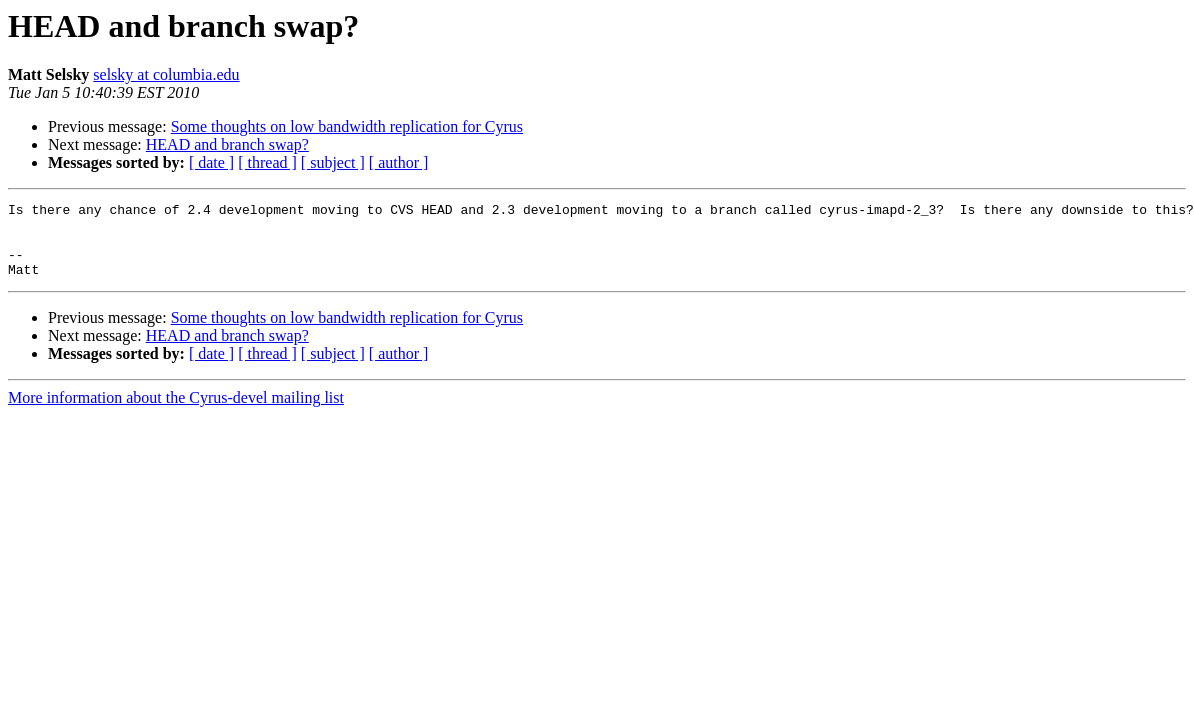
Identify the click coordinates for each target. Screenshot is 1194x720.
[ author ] (399, 162)
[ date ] (211, 162)
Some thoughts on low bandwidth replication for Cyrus (347, 126)
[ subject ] (333, 162)
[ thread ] (267, 162)
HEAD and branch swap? (227, 144)
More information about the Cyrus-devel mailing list (176, 412)
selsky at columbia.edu (166, 74)
